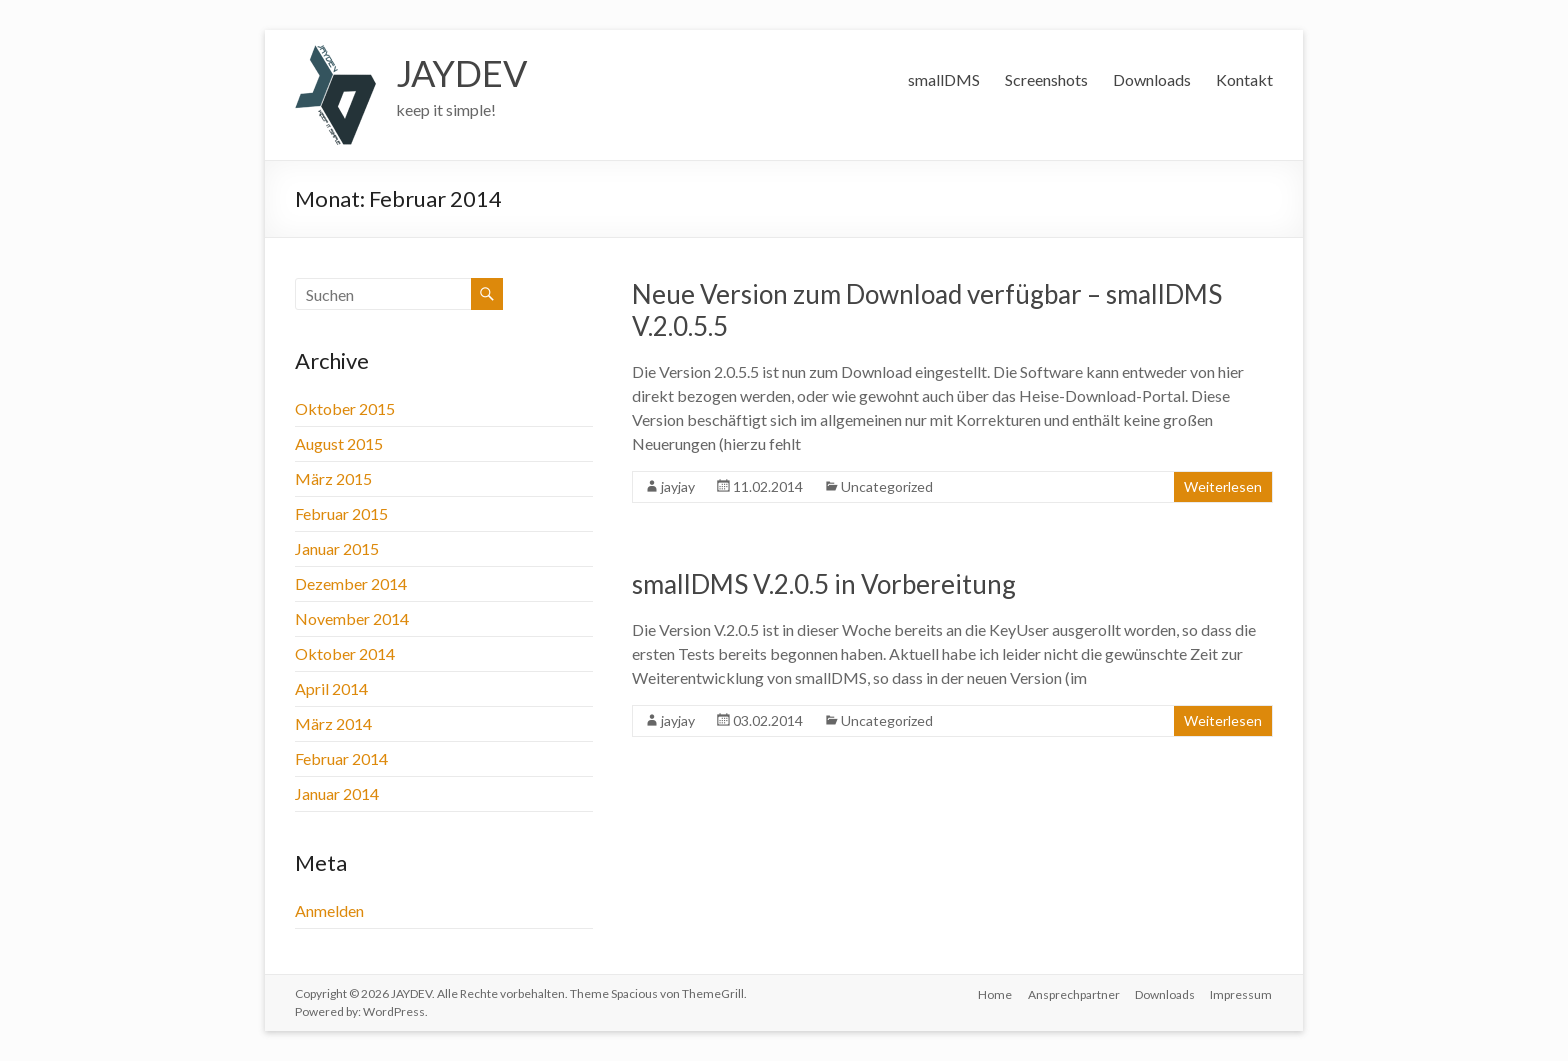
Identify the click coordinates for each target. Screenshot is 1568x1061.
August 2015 (339, 443)
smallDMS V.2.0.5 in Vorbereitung (824, 584)
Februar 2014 (341, 758)
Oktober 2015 (345, 408)
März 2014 (333, 723)
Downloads (1152, 79)
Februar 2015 (341, 513)
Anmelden (329, 910)
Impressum (1242, 993)
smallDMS (944, 79)
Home (994, 993)
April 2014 (331, 688)
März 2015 (333, 478)
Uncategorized (887, 486)
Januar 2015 (337, 548)
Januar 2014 (337, 793)
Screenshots (1046, 79)
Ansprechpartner (1073, 993)
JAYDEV (461, 73)
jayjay (678, 486)
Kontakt (1244, 79)
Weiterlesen (1223, 486)
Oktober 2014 (345, 653)
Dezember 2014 (351, 583)
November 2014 (352, 618)
